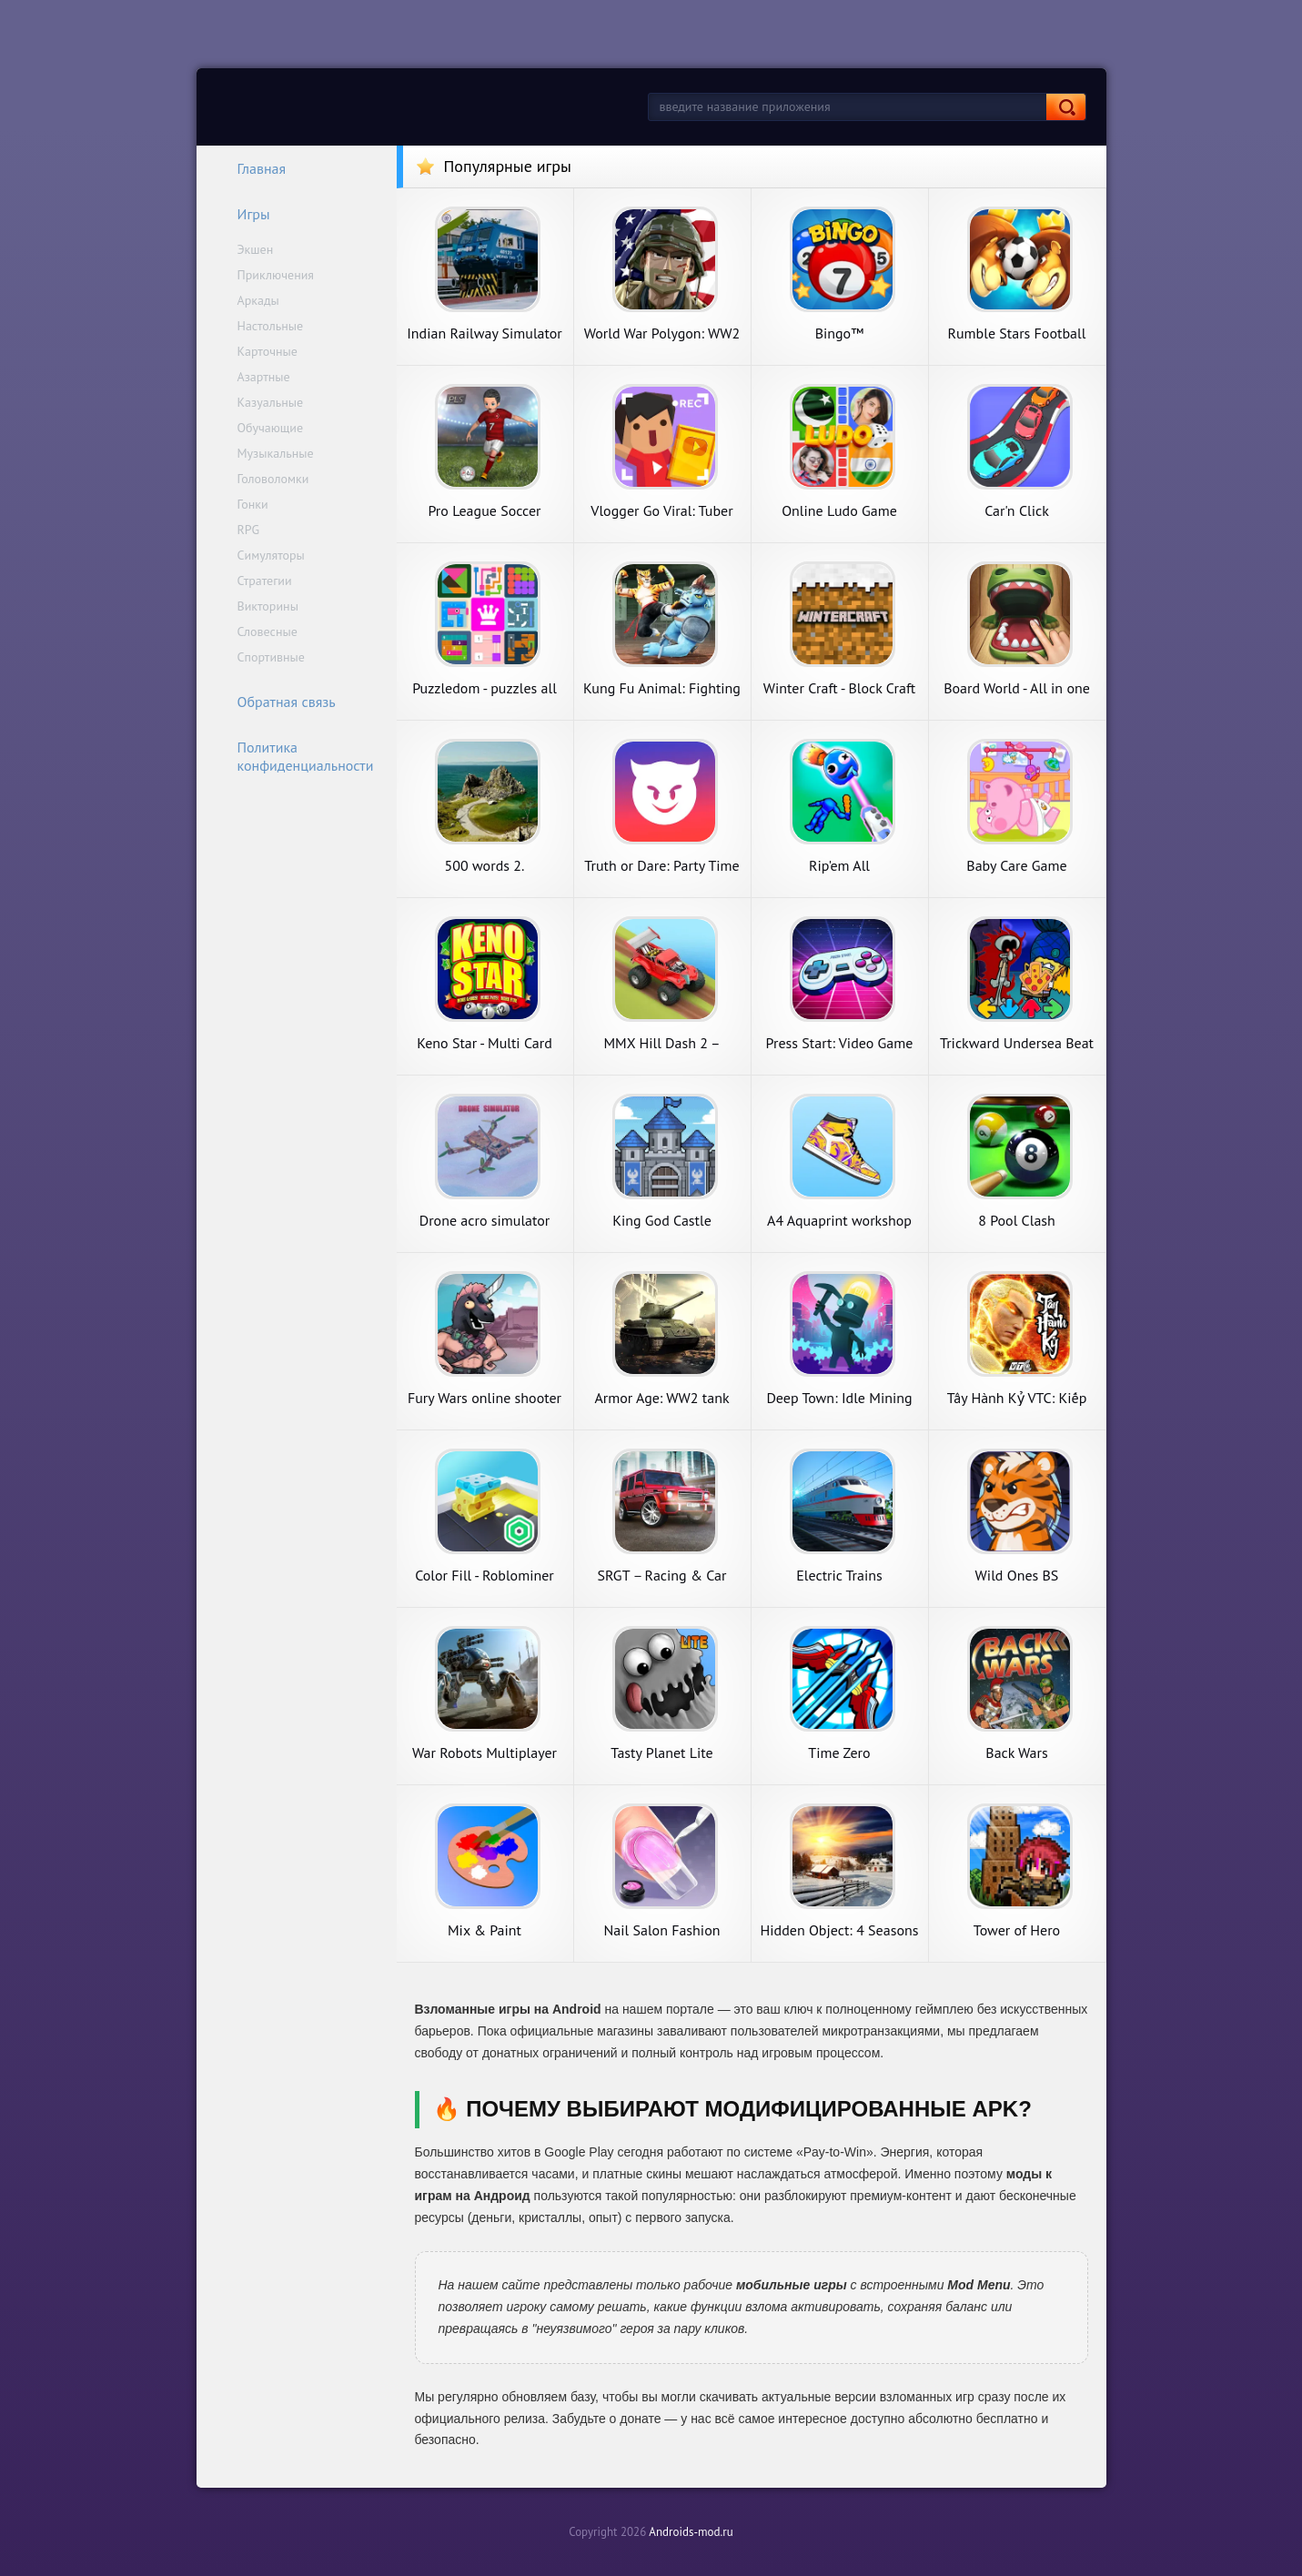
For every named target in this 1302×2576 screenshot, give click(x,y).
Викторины (267, 606)
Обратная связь (275, 701)
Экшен (255, 249)
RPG (248, 529)
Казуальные (270, 402)
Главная (250, 168)
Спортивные (271, 657)
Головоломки (273, 478)
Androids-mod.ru (690, 2532)
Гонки (252, 504)
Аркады (258, 300)
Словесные (267, 631)
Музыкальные (275, 453)
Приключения (276, 275)
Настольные (270, 326)
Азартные (263, 377)
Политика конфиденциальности (294, 756)
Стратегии (264, 580)
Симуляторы (271, 555)
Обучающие (270, 427)
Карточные (267, 351)
